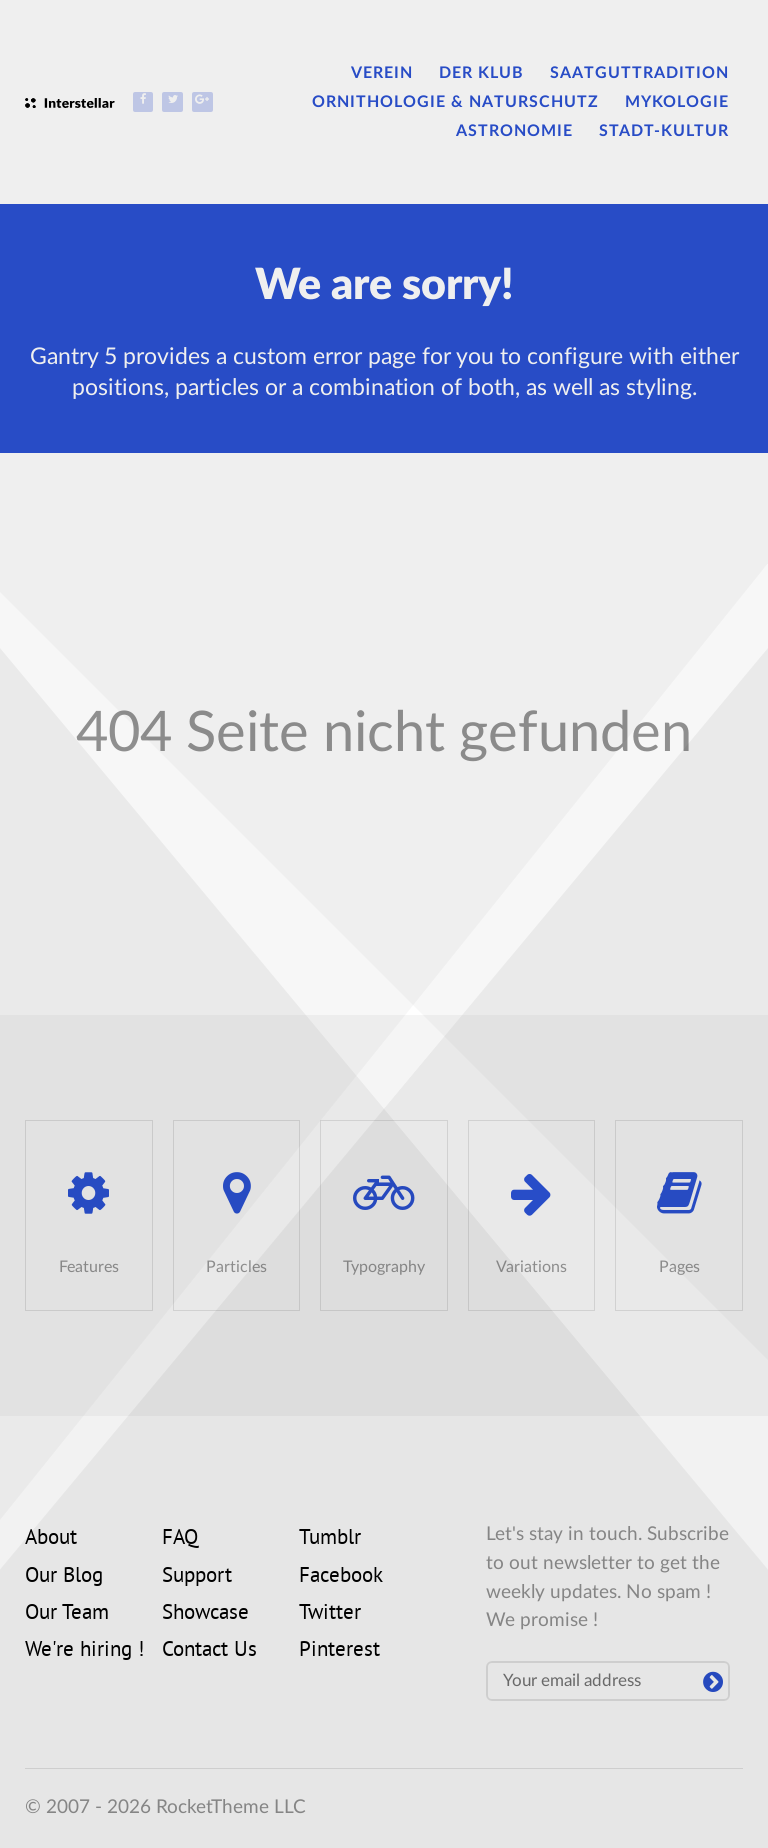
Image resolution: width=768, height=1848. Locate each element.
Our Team (67, 1614)
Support (197, 1577)
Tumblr (330, 1539)
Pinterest (339, 1651)
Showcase (205, 1614)
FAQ (180, 1539)
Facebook (341, 1577)
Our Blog (64, 1577)
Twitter (330, 1614)
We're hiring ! (84, 1651)
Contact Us (209, 1651)
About (51, 1539)
